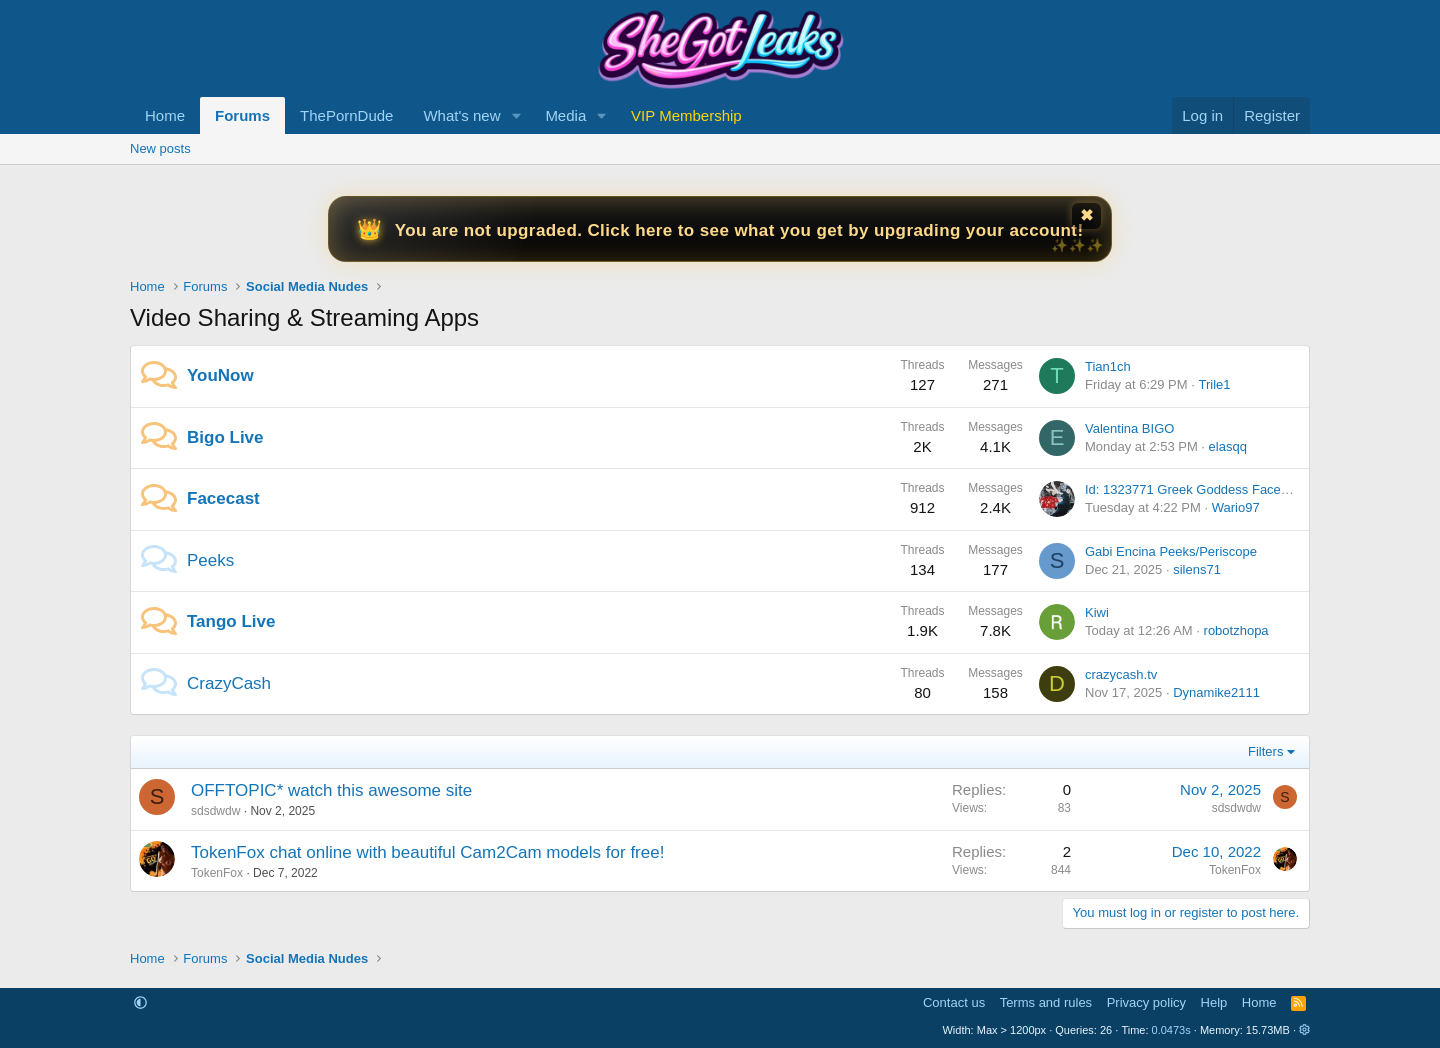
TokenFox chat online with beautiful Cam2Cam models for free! (427, 852)
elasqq (1228, 446)
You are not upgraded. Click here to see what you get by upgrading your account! (739, 230)
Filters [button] (1265, 751)
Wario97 (1236, 507)
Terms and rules (1046, 1002)
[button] (516, 115)
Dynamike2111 (1216, 692)
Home (165, 115)
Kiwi (1097, 612)
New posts (160, 148)
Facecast (223, 498)
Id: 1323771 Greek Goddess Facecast (1195, 489)
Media (565, 115)
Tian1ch (1108, 366)
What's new (461, 115)
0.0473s (1171, 1030)
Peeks (210, 560)
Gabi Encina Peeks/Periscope (1171, 551)
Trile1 (1214, 384)
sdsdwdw (215, 811)
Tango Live (231, 621)
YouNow (220, 375)
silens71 (1197, 569)
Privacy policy (1146, 1002)
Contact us (954, 1002)
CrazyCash (229, 683)
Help (1214, 1002)
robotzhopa (1236, 630)
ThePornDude (346, 115)
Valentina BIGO (1129, 428)
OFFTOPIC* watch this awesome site (331, 790)
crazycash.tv (1121, 674)
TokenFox (217, 873)
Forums (242, 115)
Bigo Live (225, 437)
